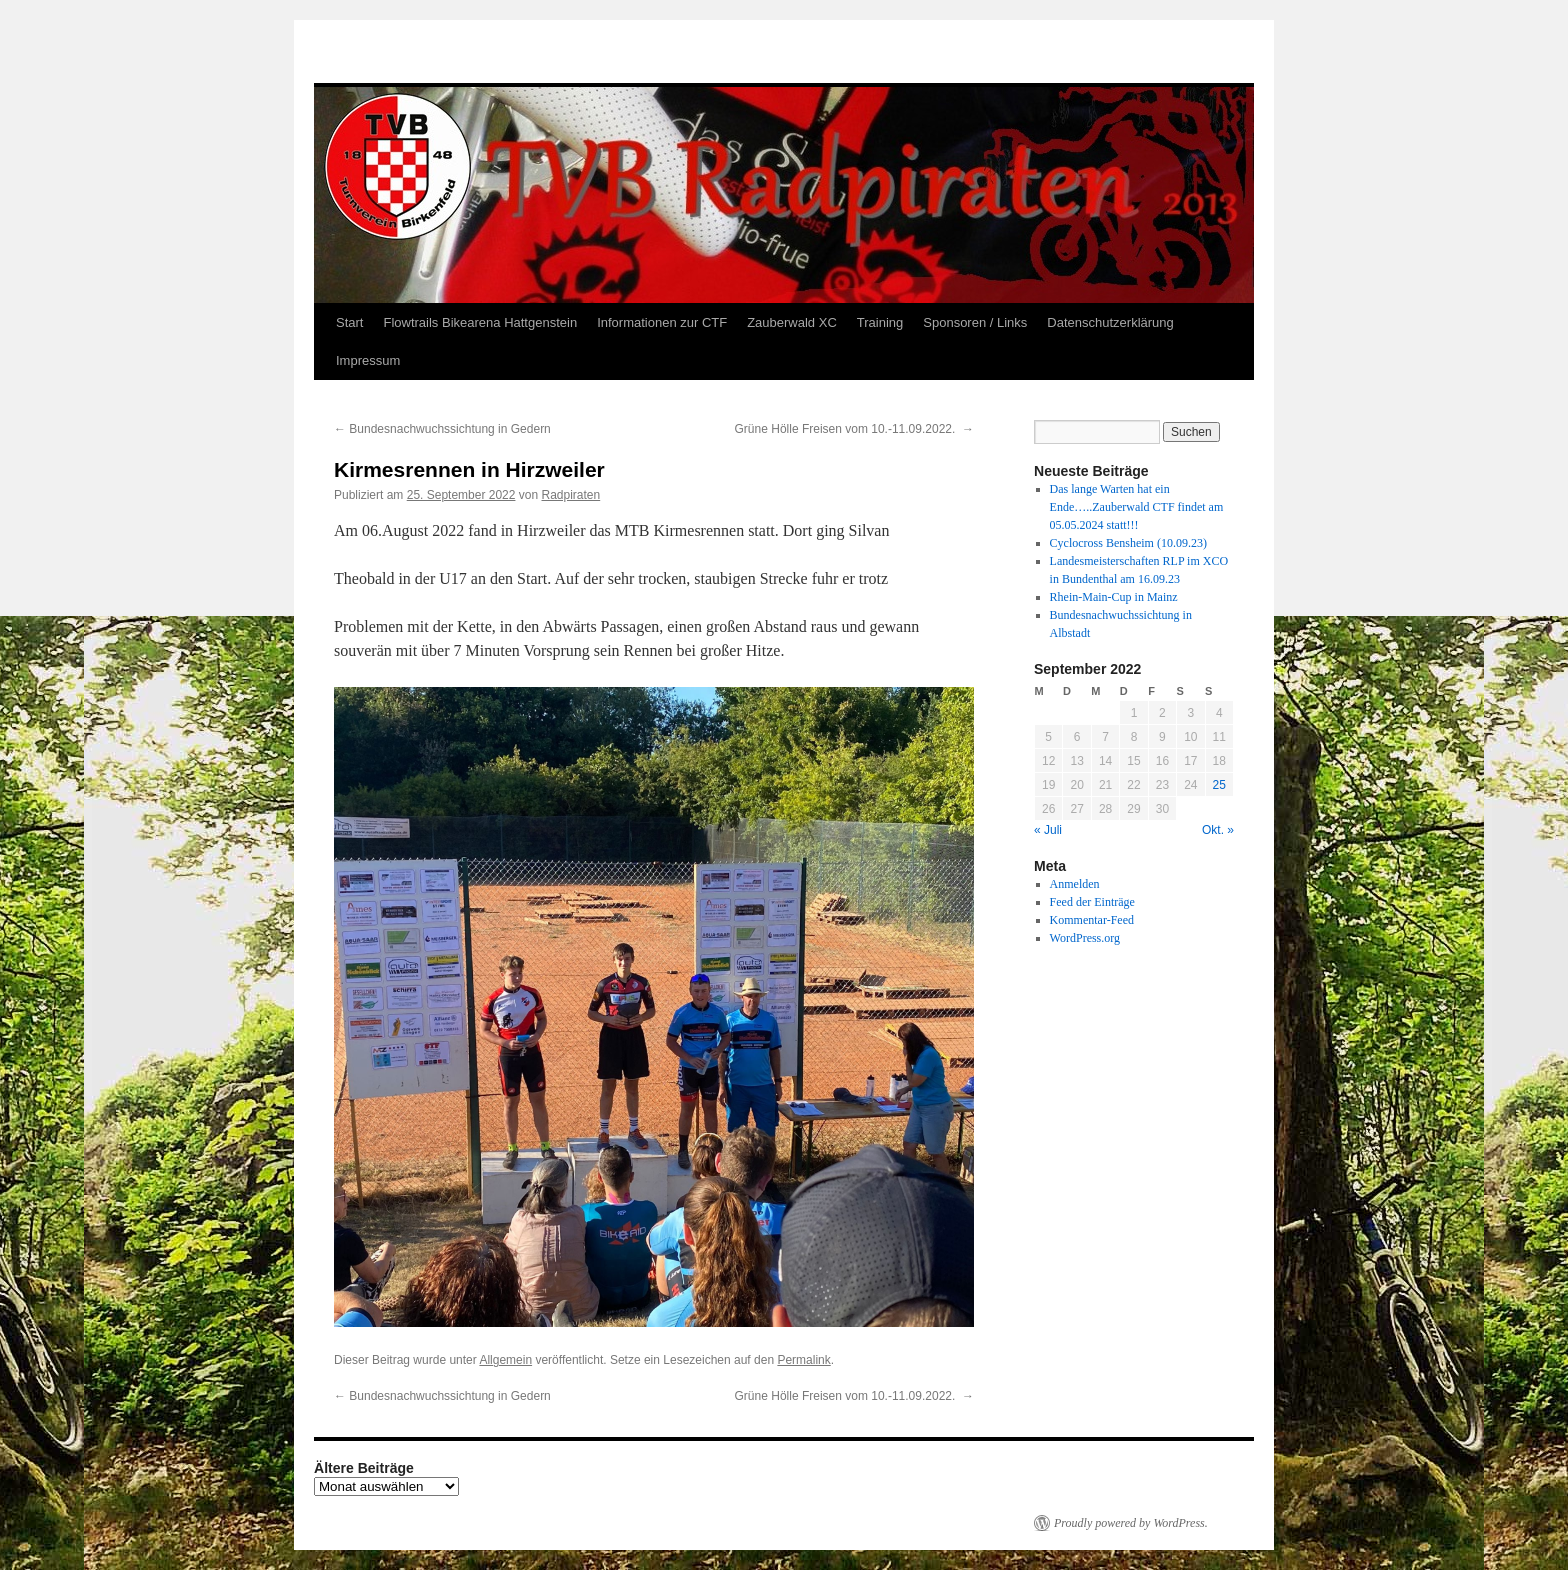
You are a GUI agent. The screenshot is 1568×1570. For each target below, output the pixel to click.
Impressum (368, 360)
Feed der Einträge (1092, 902)
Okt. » (1218, 830)
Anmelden (1075, 884)
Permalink (803, 1360)
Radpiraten (571, 495)
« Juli (1048, 830)
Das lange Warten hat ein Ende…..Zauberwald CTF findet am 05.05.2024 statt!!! (1137, 507)
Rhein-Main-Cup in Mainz (1114, 597)
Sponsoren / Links (975, 322)
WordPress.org (1085, 938)
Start (349, 322)
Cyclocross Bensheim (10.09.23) (1128, 543)
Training (880, 322)
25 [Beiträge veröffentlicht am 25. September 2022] (1219, 785)
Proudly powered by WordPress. (1131, 1523)
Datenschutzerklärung (1110, 322)
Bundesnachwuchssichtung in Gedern (442, 429)
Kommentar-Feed (1092, 920)
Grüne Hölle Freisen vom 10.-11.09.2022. (854, 429)
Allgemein (505, 1360)
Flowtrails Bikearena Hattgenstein (480, 322)
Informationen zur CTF (662, 322)
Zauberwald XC (792, 322)
